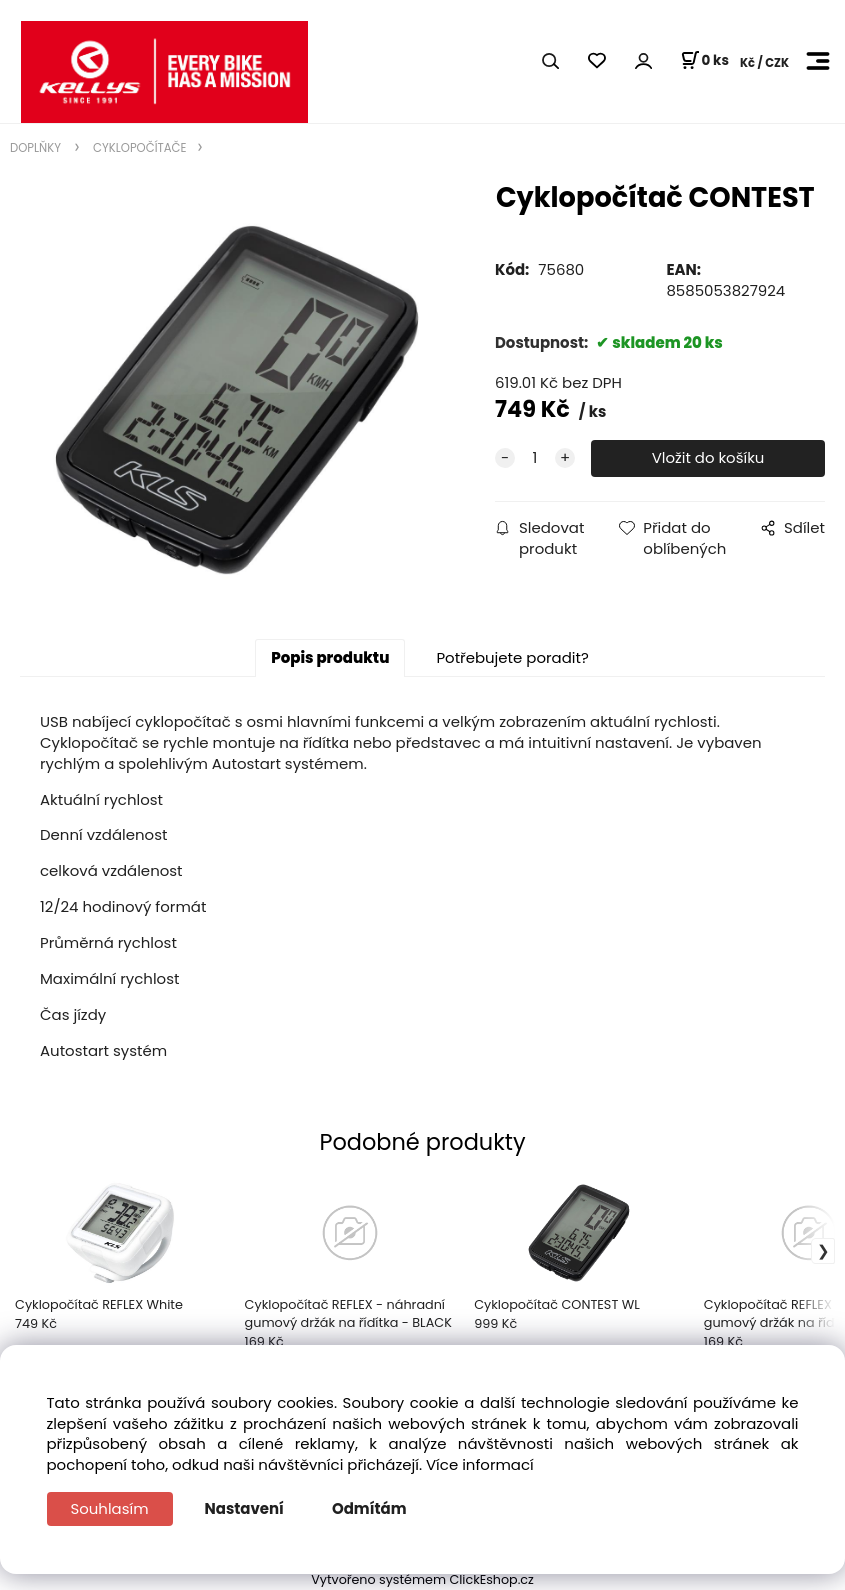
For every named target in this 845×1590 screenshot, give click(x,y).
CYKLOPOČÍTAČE (138, 148)
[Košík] (704, 61)
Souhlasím (110, 1508)
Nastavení (244, 1508)
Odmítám (369, 1508)
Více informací (480, 1464)
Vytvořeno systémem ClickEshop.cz (422, 1579)
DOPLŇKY (37, 148)
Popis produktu (330, 657)
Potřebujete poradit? (512, 657)
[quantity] (535, 458)
